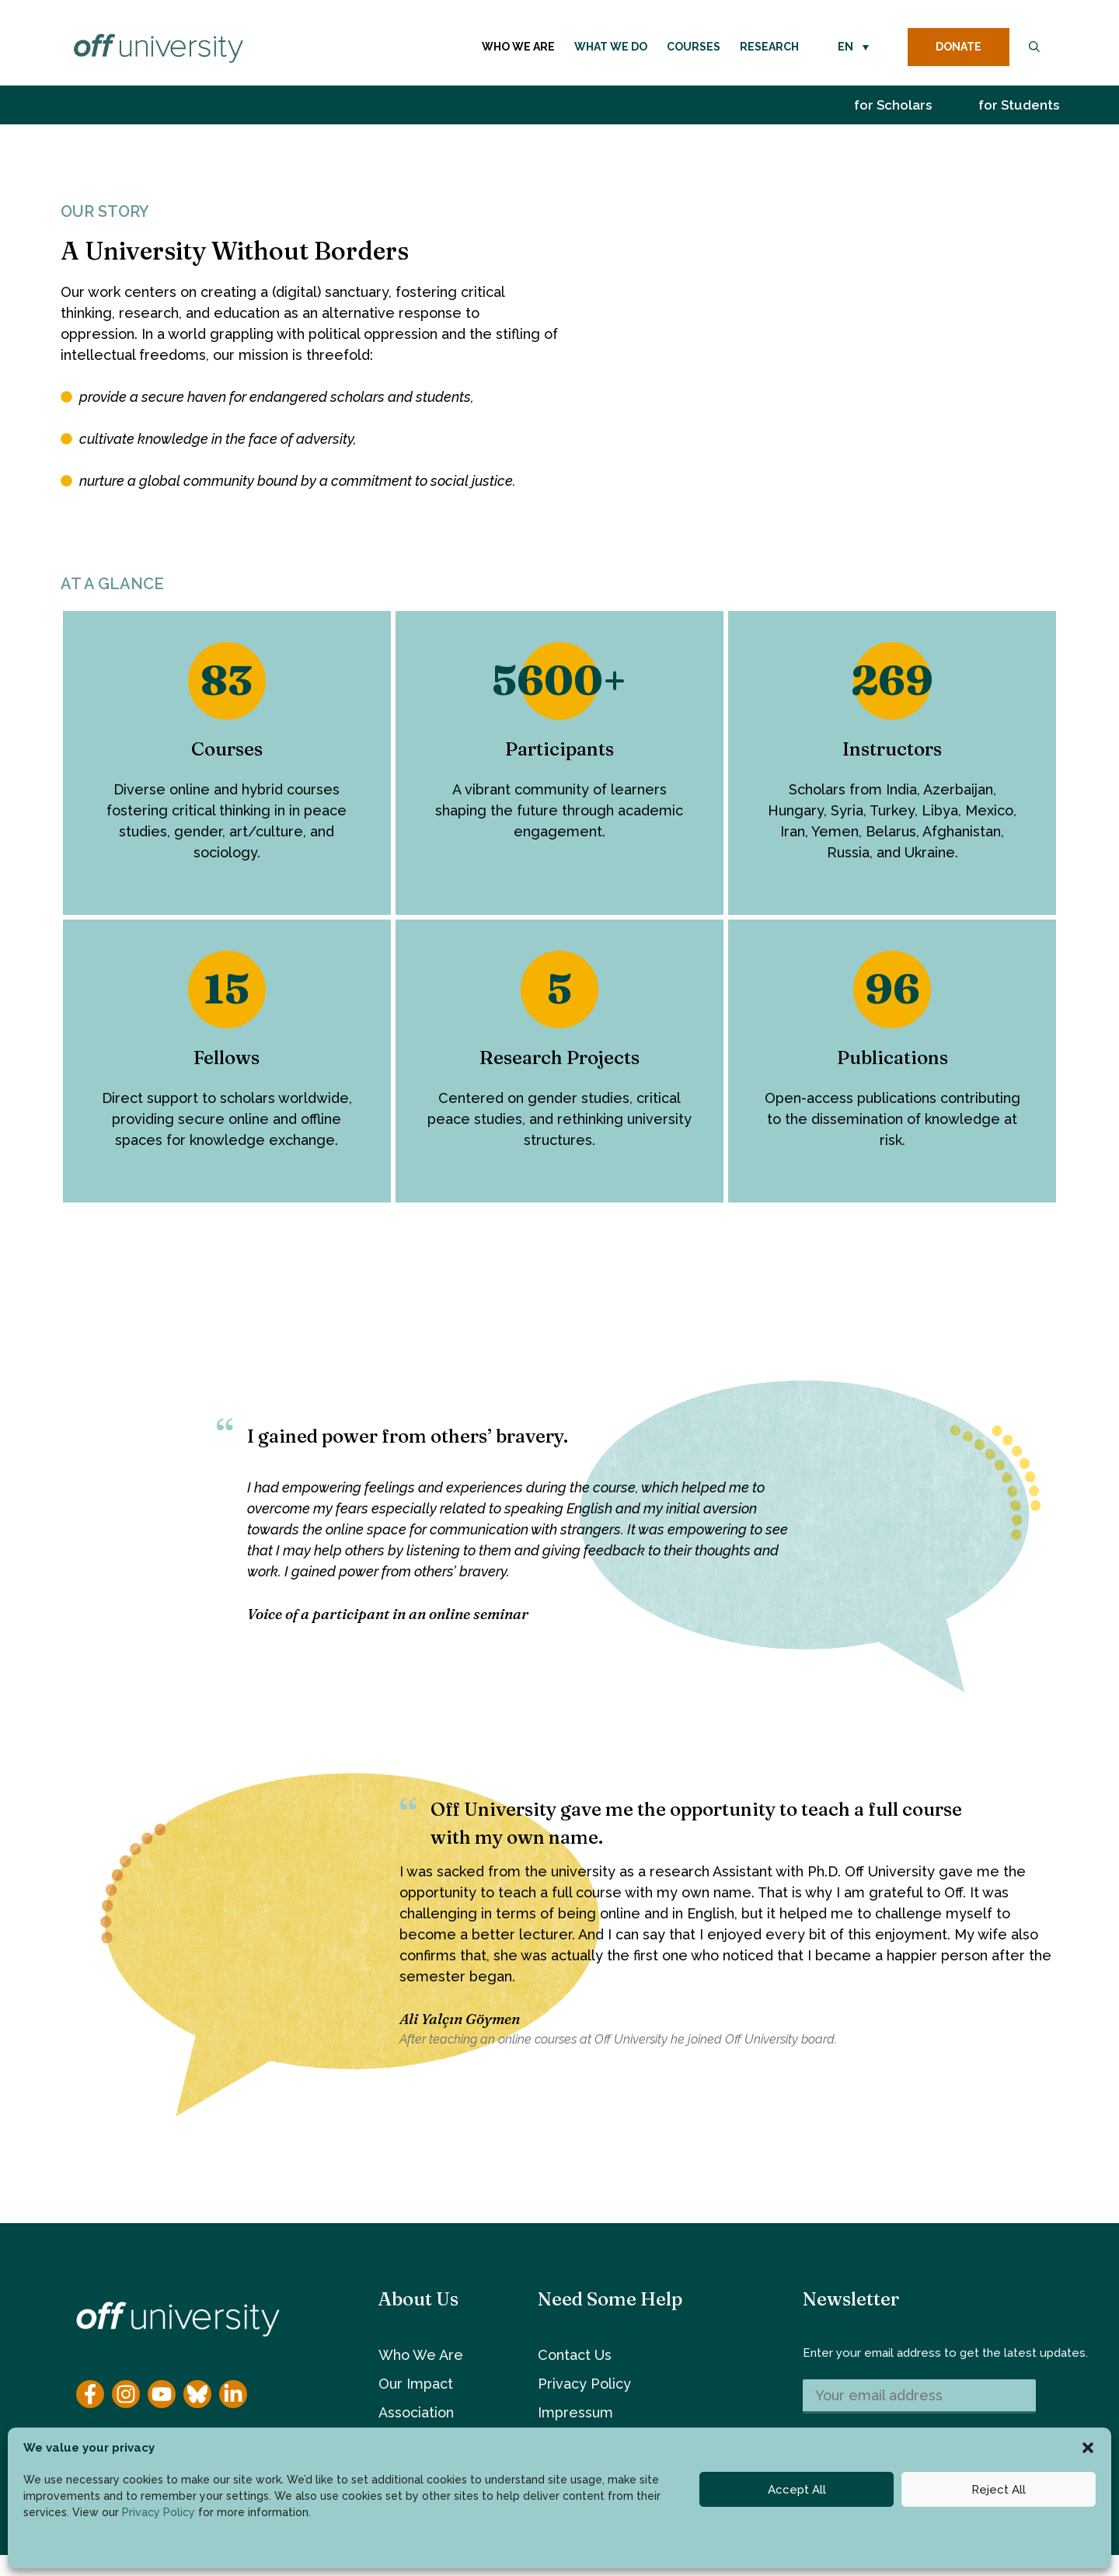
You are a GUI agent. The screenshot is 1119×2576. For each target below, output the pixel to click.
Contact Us (575, 2355)
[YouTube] (162, 2394)
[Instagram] (126, 2394)
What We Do (610, 46)
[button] (1088, 2448)
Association (416, 2412)
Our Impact (415, 2383)
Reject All (998, 2490)
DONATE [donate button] (958, 46)
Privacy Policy (158, 2512)
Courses (693, 46)
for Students (1018, 105)
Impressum (575, 2412)
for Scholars (893, 105)
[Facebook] (90, 2394)
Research (769, 46)
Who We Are (518, 46)
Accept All (797, 2490)
